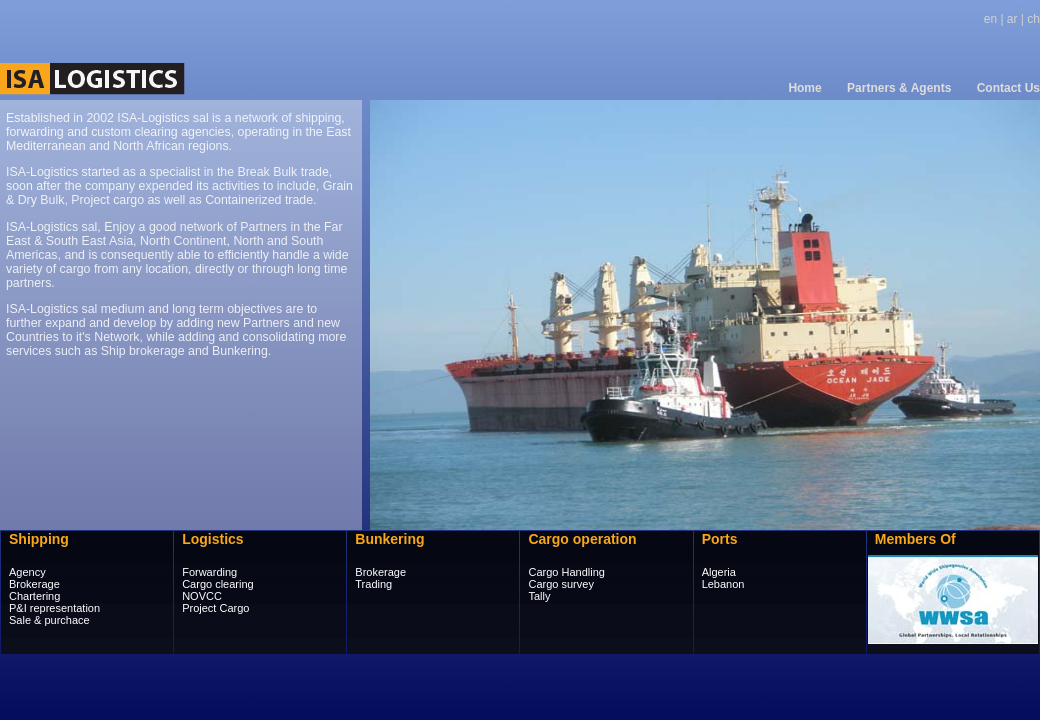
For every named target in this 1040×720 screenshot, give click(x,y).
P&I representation (54, 608)
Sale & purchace (49, 620)
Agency (27, 572)
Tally (539, 596)
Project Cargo (215, 608)
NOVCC (202, 596)
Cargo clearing (218, 584)
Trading (373, 584)
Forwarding (209, 572)
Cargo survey (560, 584)
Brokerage (34, 584)
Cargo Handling (566, 572)
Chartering (34, 596)
